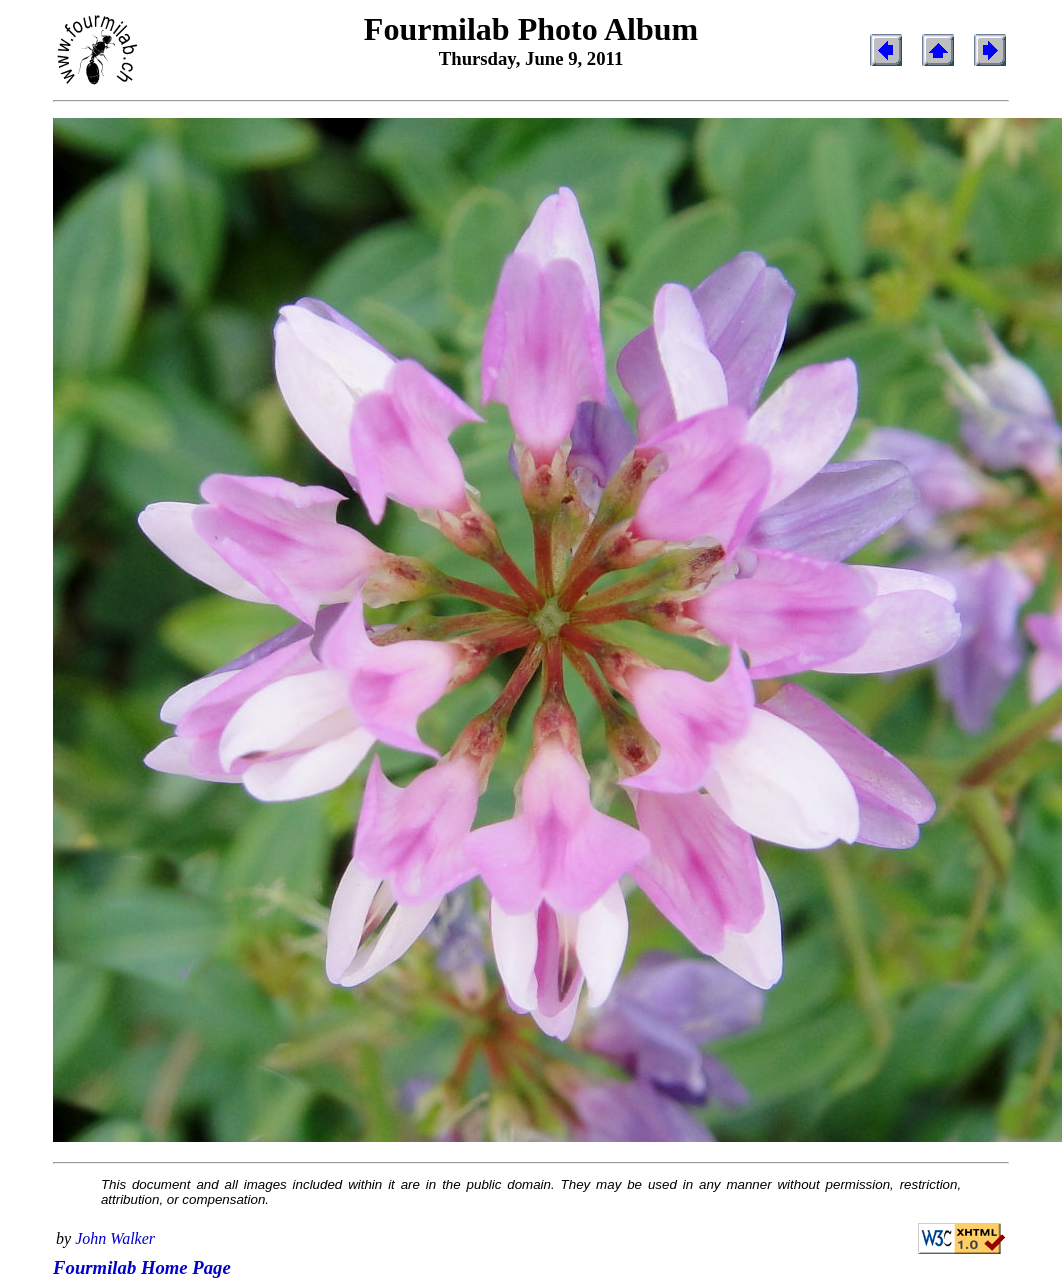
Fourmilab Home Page (142, 1267)
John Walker (115, 1238)
